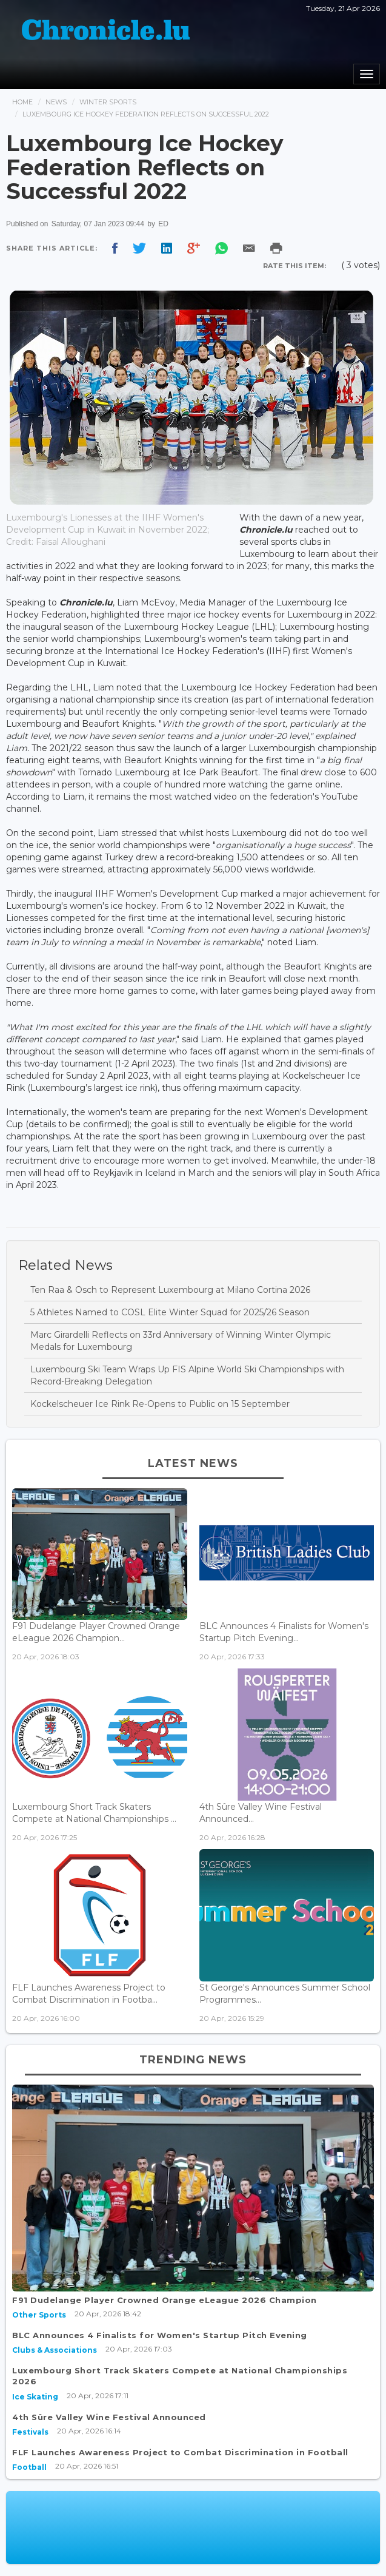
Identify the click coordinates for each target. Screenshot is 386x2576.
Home (22, 102)
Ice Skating (35, 2396)
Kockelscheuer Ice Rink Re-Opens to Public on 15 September (160, 1403)
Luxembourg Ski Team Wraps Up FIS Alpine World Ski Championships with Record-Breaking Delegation (187, 1375)
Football (29, 2467)
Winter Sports (107, 102)
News (56, 102)
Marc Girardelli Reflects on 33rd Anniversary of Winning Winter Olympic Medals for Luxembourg (180, 1340)
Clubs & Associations (54, 2350)
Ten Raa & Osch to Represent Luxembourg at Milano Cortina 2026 (170, 1289)
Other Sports (39, 2314)
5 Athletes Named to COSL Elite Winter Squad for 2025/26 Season (170, 1312)
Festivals (30, 2431)
